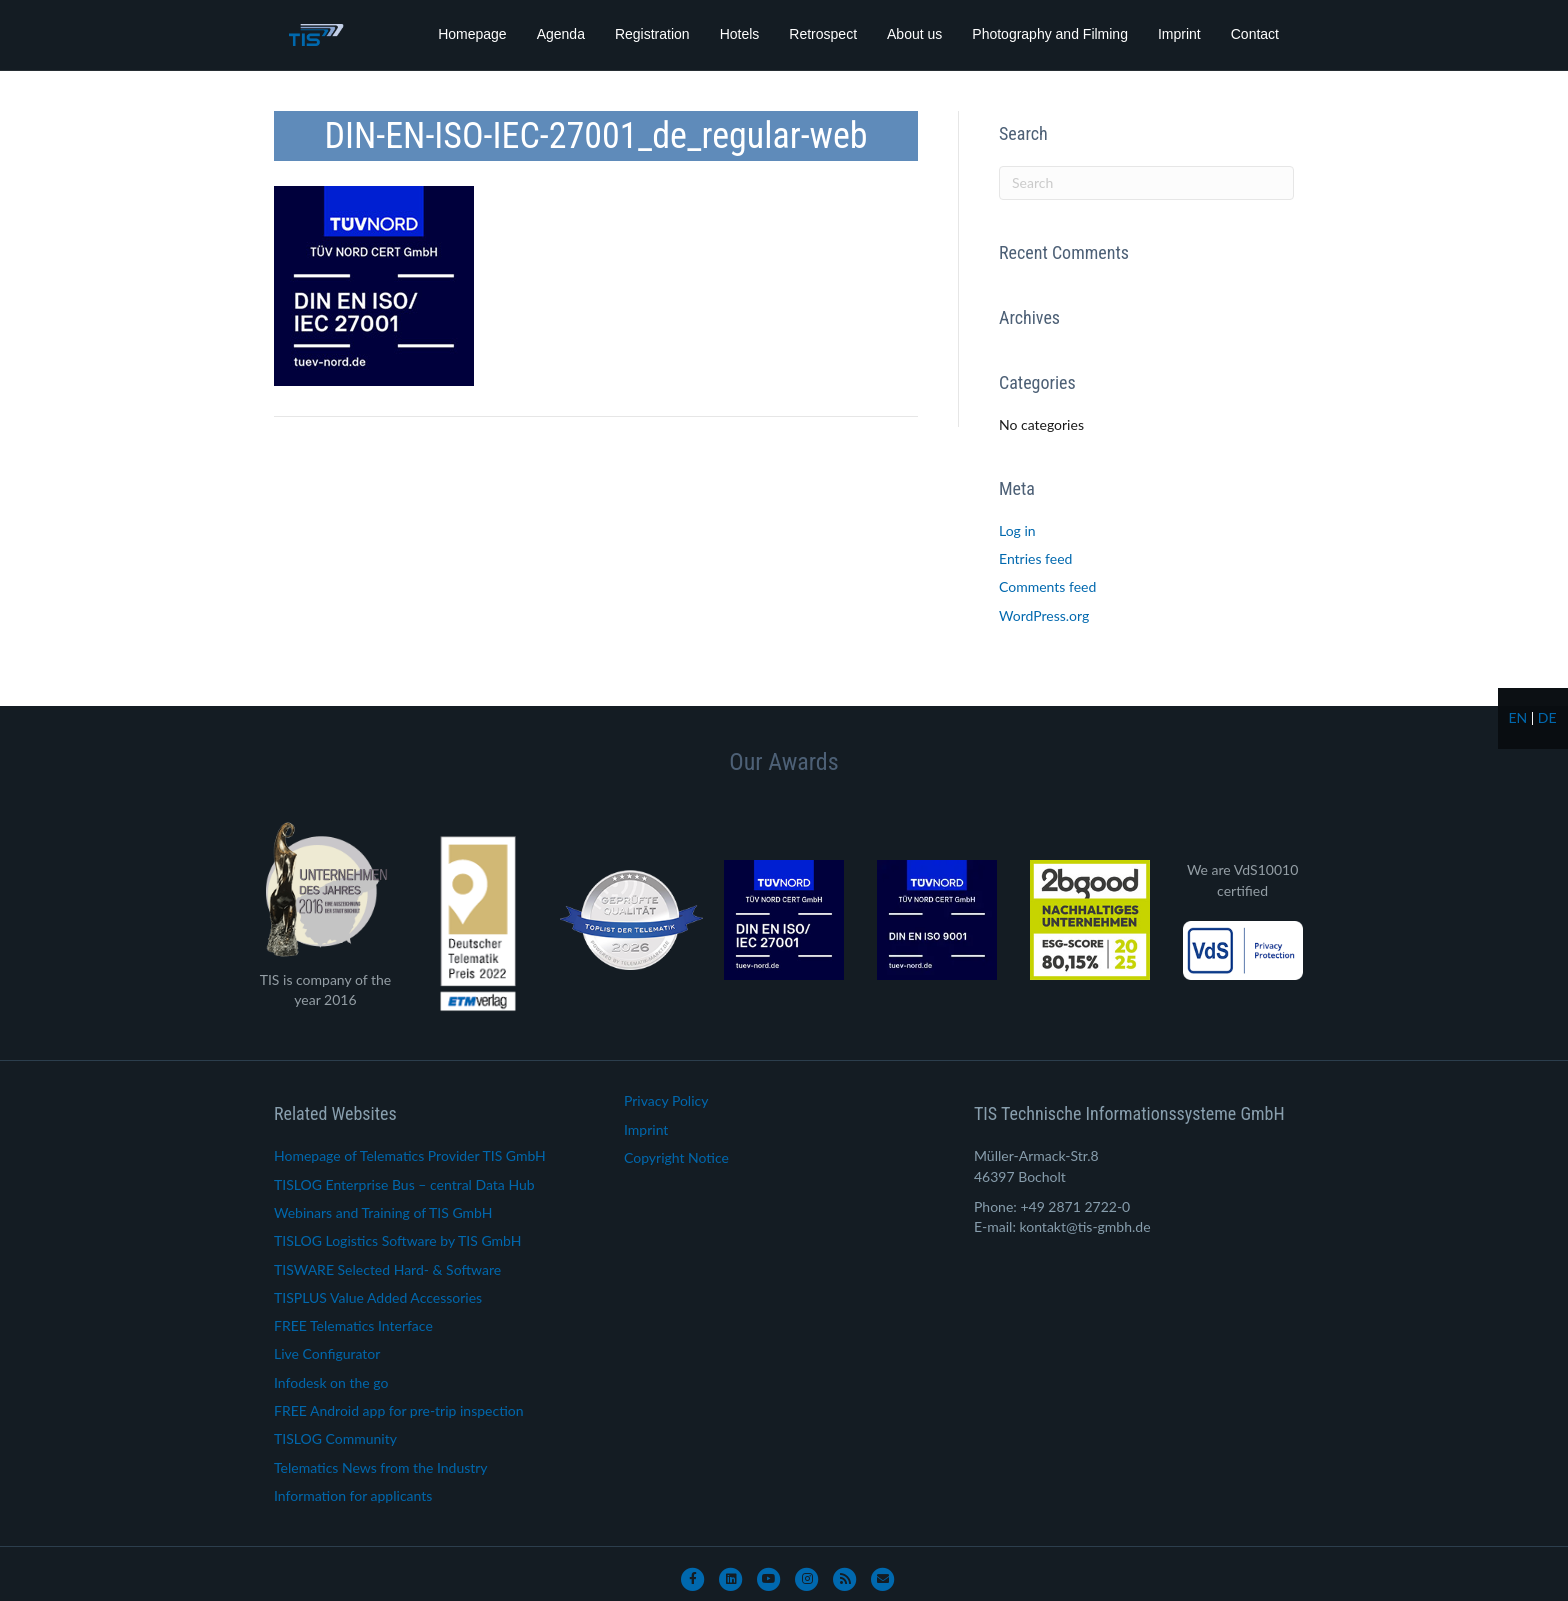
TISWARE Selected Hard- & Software (387, 1269)
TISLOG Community (335, 1438)
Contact (1255, 34)
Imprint (1179, 34)
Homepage (472, 34)
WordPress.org (1044, 615)
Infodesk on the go (331, 1382)
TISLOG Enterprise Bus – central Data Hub (404, 1184)
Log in (1017, 530)
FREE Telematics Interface (353, 1325)
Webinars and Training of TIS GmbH (383, 1212)
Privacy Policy (666, 1100)
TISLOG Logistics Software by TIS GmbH (397, 1240)
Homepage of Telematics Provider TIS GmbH (410, 1155)
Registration (652, 34)
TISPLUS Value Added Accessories (378, 1297)
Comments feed (1047, 586)
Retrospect (823, 34)
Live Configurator (327, 1353)
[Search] (1146, 183)
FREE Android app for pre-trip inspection (399, 1410)
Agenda (561, 34)
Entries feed (1035, 558)
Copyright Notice (676, 1157)
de (1547, 717)
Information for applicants (353, 1495)
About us (914, 34)
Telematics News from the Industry (381, 1467)
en (1517, 717)
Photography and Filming (1050, 34)
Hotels (740, 34)
